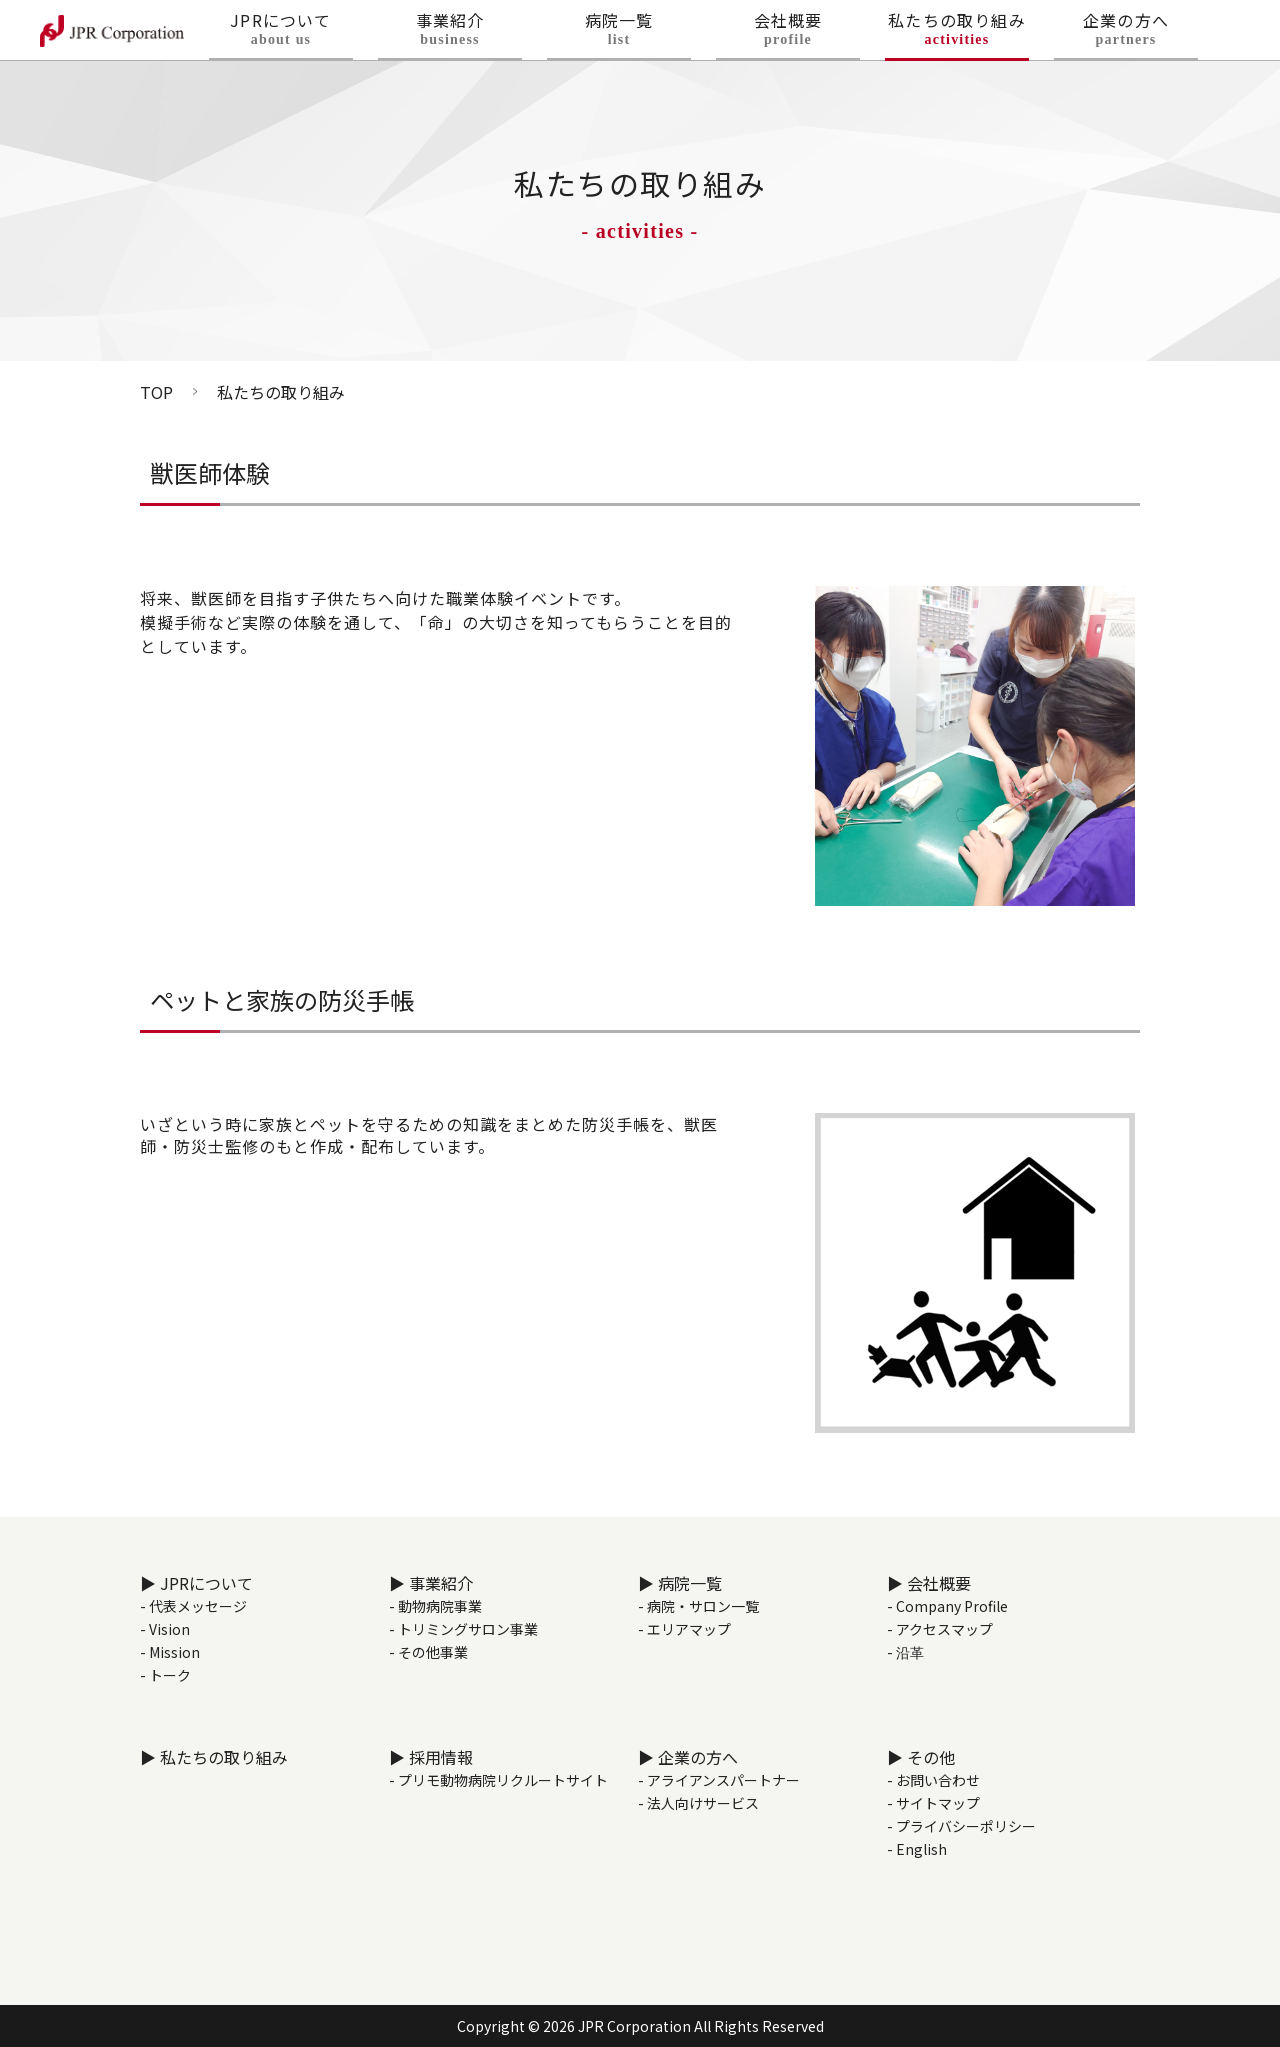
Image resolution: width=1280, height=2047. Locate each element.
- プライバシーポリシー (961, 1826)
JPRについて (281, 35)
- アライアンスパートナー (719, 1780)
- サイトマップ (933, 1803)
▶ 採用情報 (431, 1757)
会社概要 (788, 35)
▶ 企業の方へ (688, 1757)
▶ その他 (921, 1757)
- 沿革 (905, 1652)
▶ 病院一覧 (680, 1583)
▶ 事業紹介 (431, 1583)
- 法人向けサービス (698, 1803)
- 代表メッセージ (193, 1606)
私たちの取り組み (957, 35)
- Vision (165, 1629)
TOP (156, 392)
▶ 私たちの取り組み (214, 1757)
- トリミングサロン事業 (463, 1629)
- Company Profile (947, 1606)
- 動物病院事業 (435, 1606)
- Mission (170, 1652)
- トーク (165, 1675)
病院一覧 (619, 35)
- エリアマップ (684, 1629)
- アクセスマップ (940, 1629)
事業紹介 (450, 35)
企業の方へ (1126, 35)
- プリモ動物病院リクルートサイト (498, 1780)
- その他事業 (428, 1652)
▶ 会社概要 (929, 1583)
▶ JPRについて (196, 1583)
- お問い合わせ (933, 1780)
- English (917, 1849)
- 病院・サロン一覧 (698, 1606)
